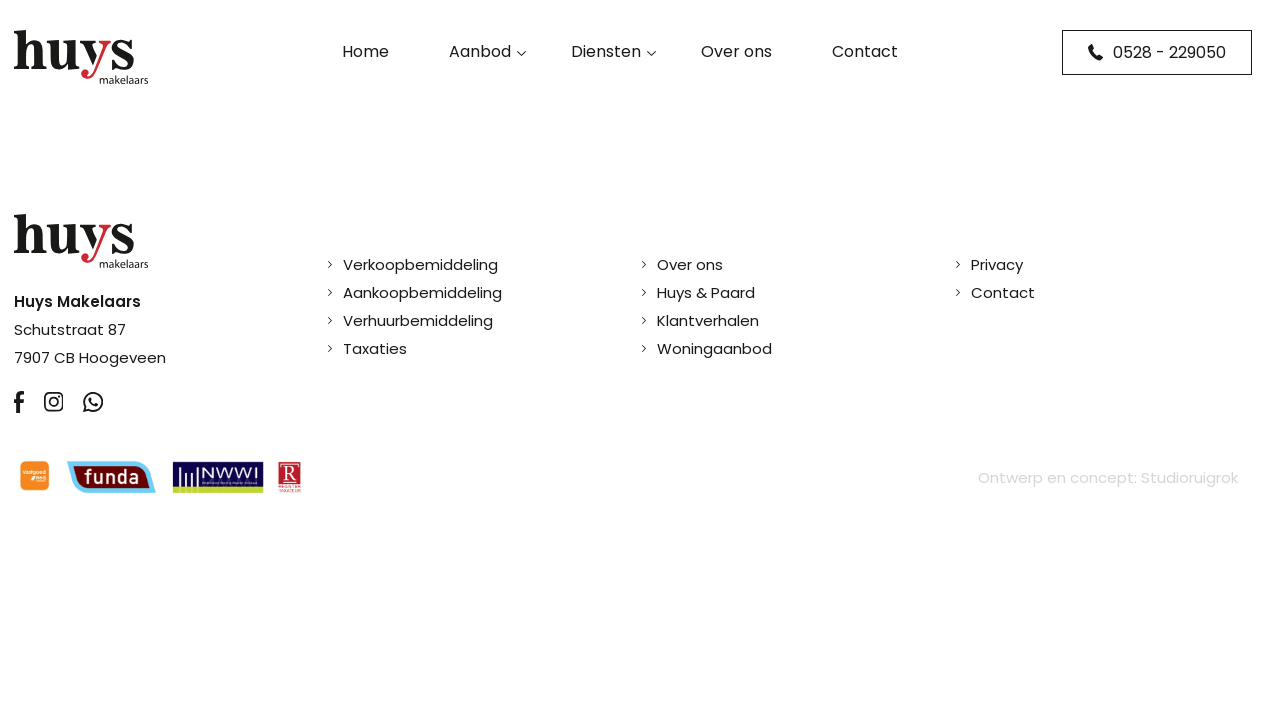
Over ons (736, 51)
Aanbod (480, 51)
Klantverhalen (708, 320)
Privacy (997, 264)
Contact (865, 51)
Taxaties (375, 348)
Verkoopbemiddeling (420, 264)
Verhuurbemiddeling (418, 320)
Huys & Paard (706, 292)
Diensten (606, 51)
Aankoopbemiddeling (422, 292)
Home (365, 51)
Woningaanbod (714, 348)
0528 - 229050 (1157, 52)
